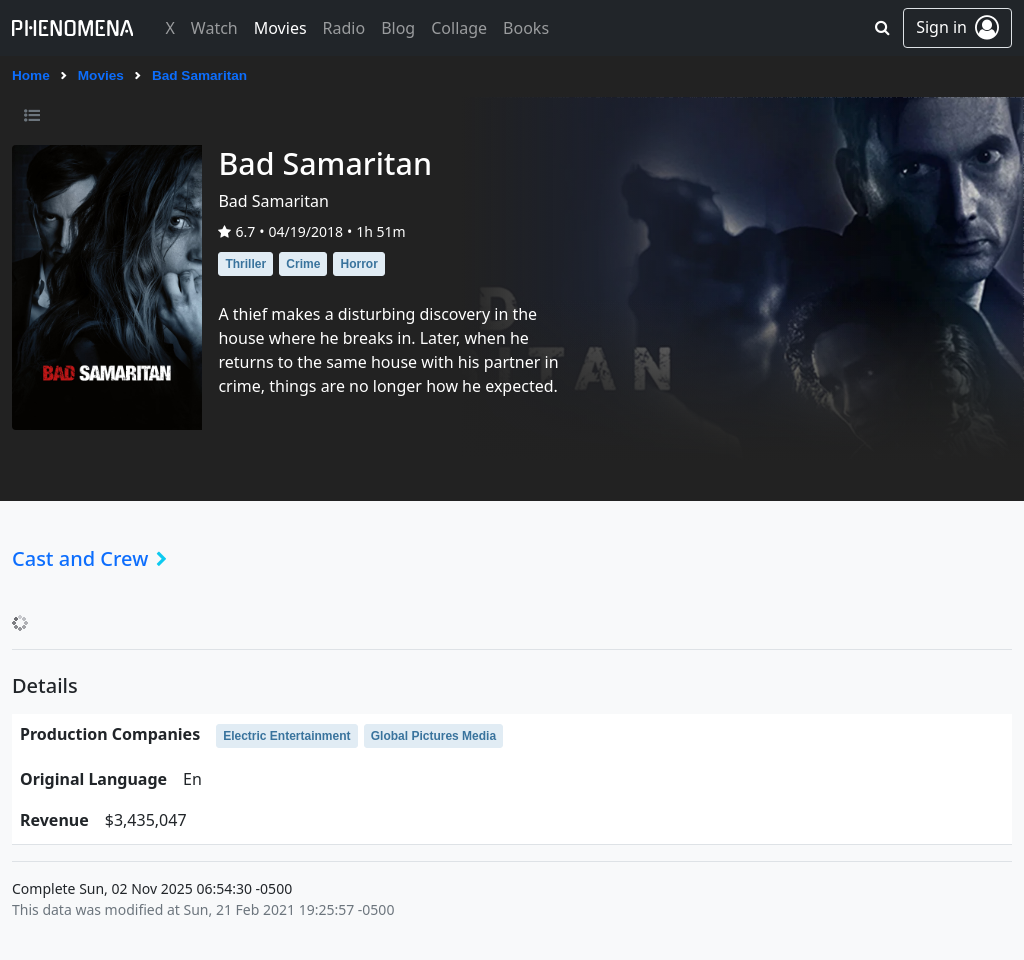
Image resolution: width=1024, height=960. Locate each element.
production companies (110, 734)
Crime (303, 264)
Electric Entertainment (286, 736)
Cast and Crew (95, 559)
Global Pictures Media (433, 736)
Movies (101, 75)
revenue (54, 820)
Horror (358, 264)
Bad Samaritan (199, 75)
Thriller (245, 264)
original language (93, 779)
